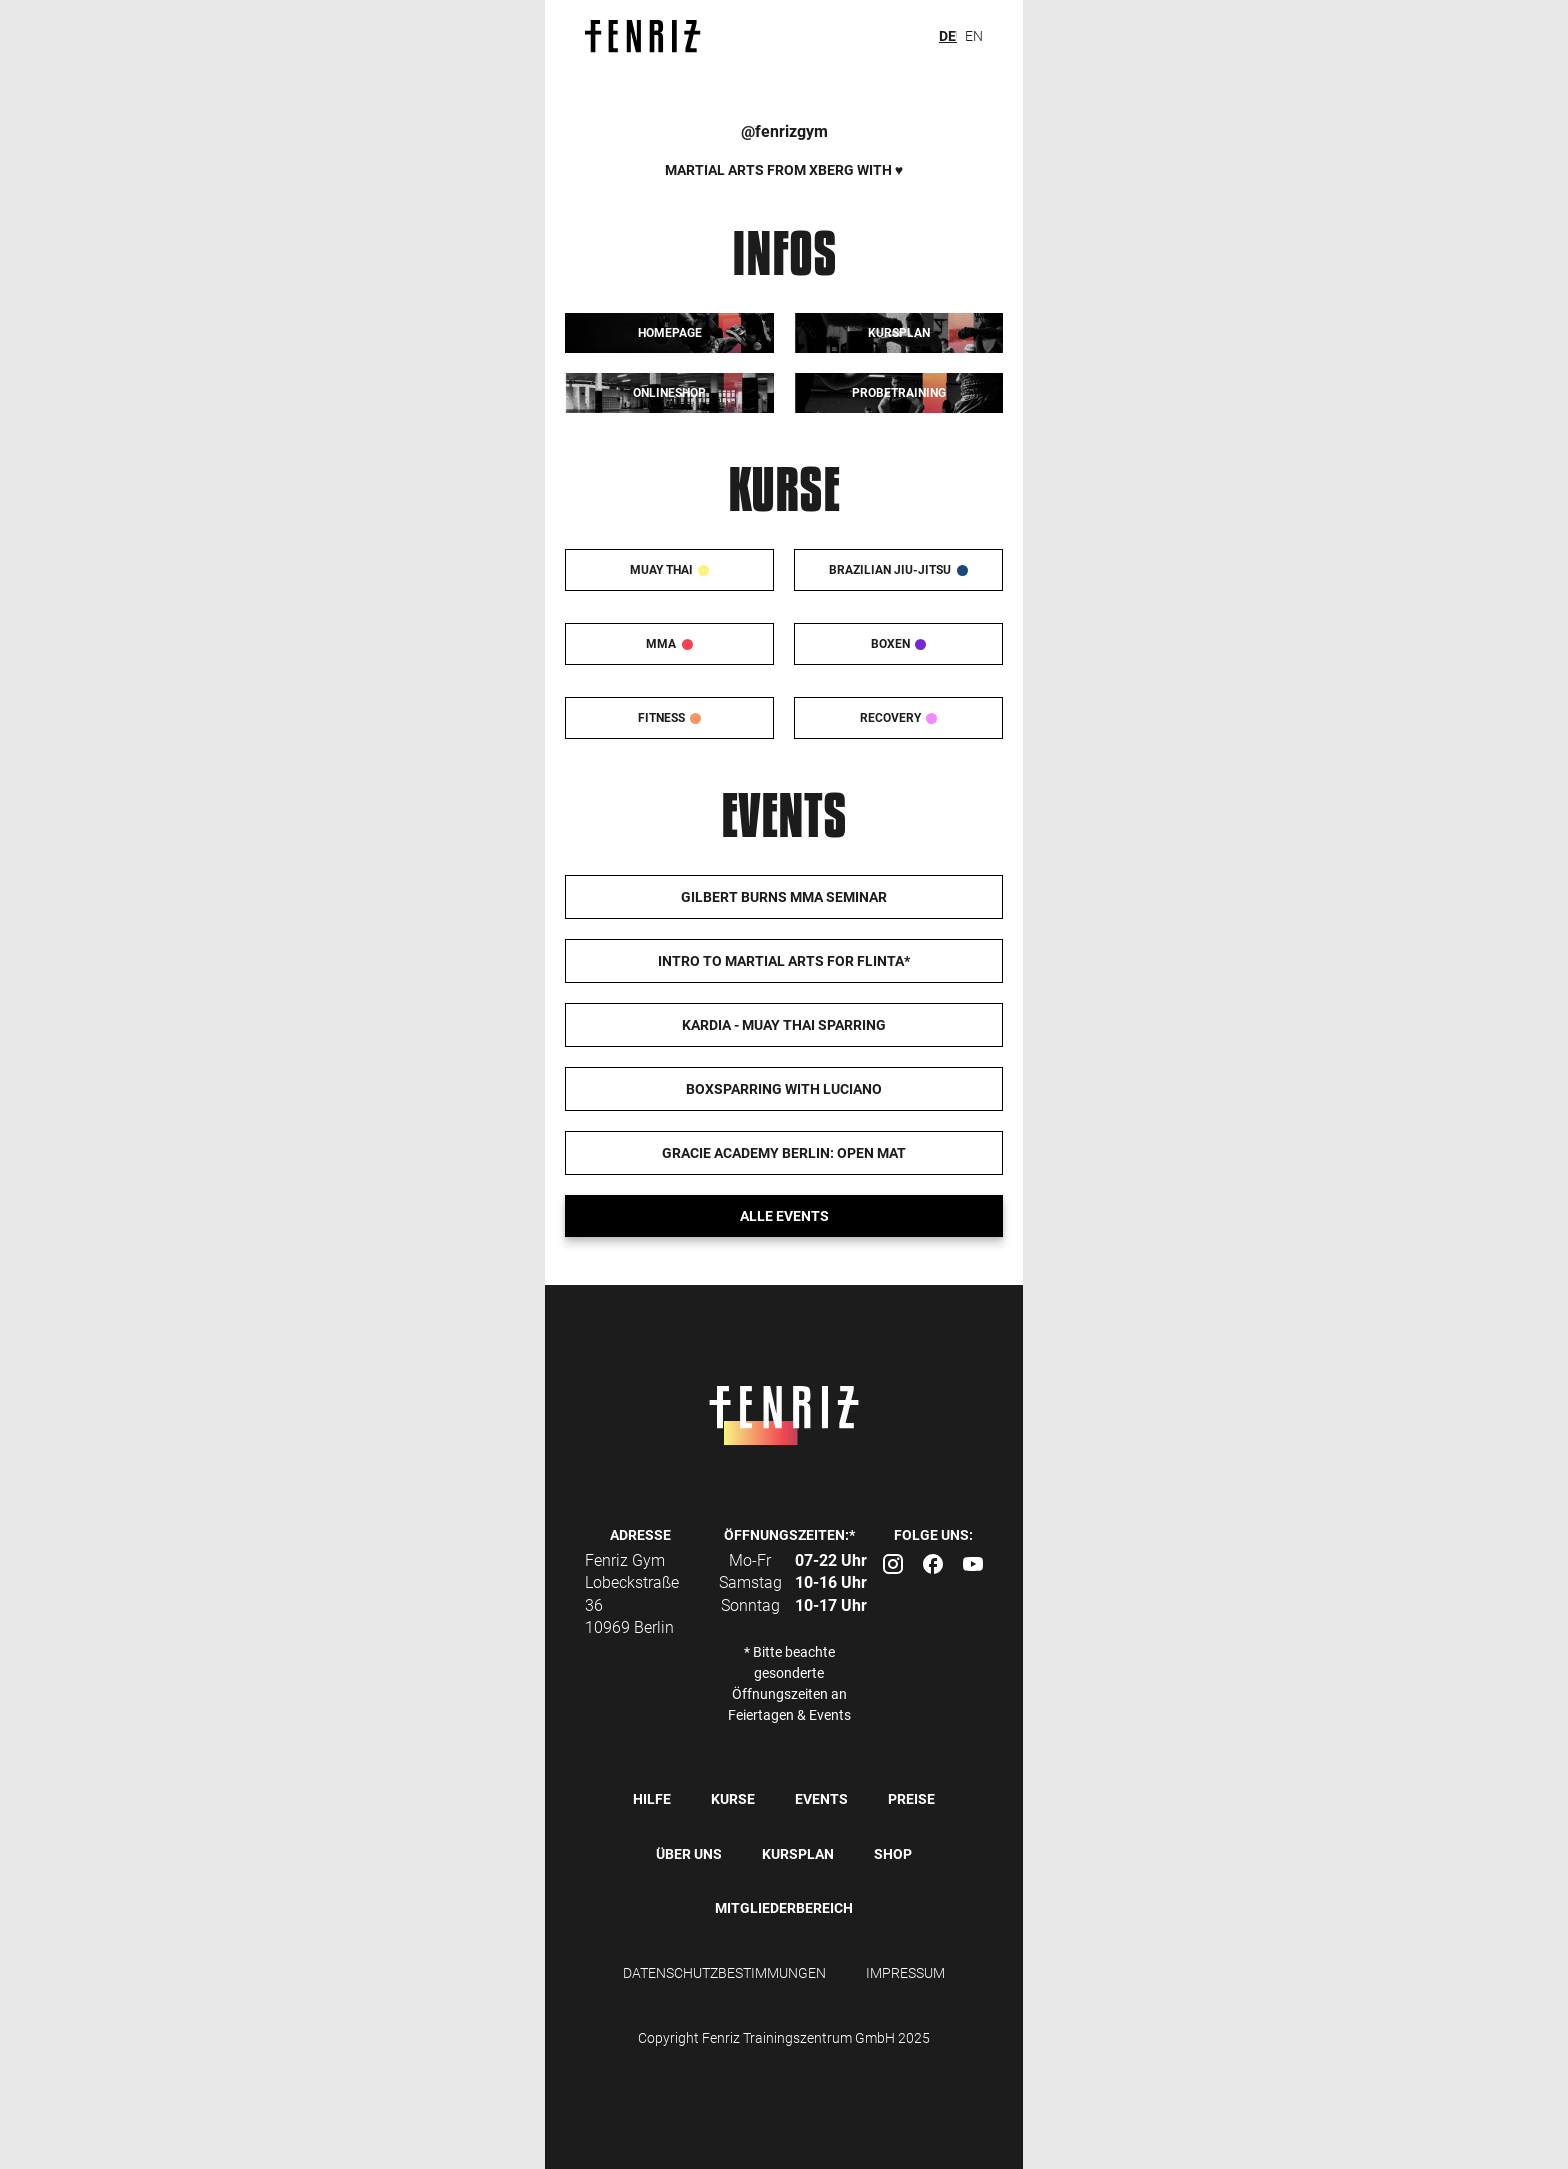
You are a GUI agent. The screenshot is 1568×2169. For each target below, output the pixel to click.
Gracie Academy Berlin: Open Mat (784, 1153)
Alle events (784, 1216)
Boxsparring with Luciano (784, 1089)
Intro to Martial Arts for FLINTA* (784, 961)
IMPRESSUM (905, 1973)
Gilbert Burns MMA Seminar (784, 897)
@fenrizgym (784, 131)
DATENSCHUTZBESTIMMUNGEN (724, 1973)
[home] (653, 36)
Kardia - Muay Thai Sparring (784, 1025)
